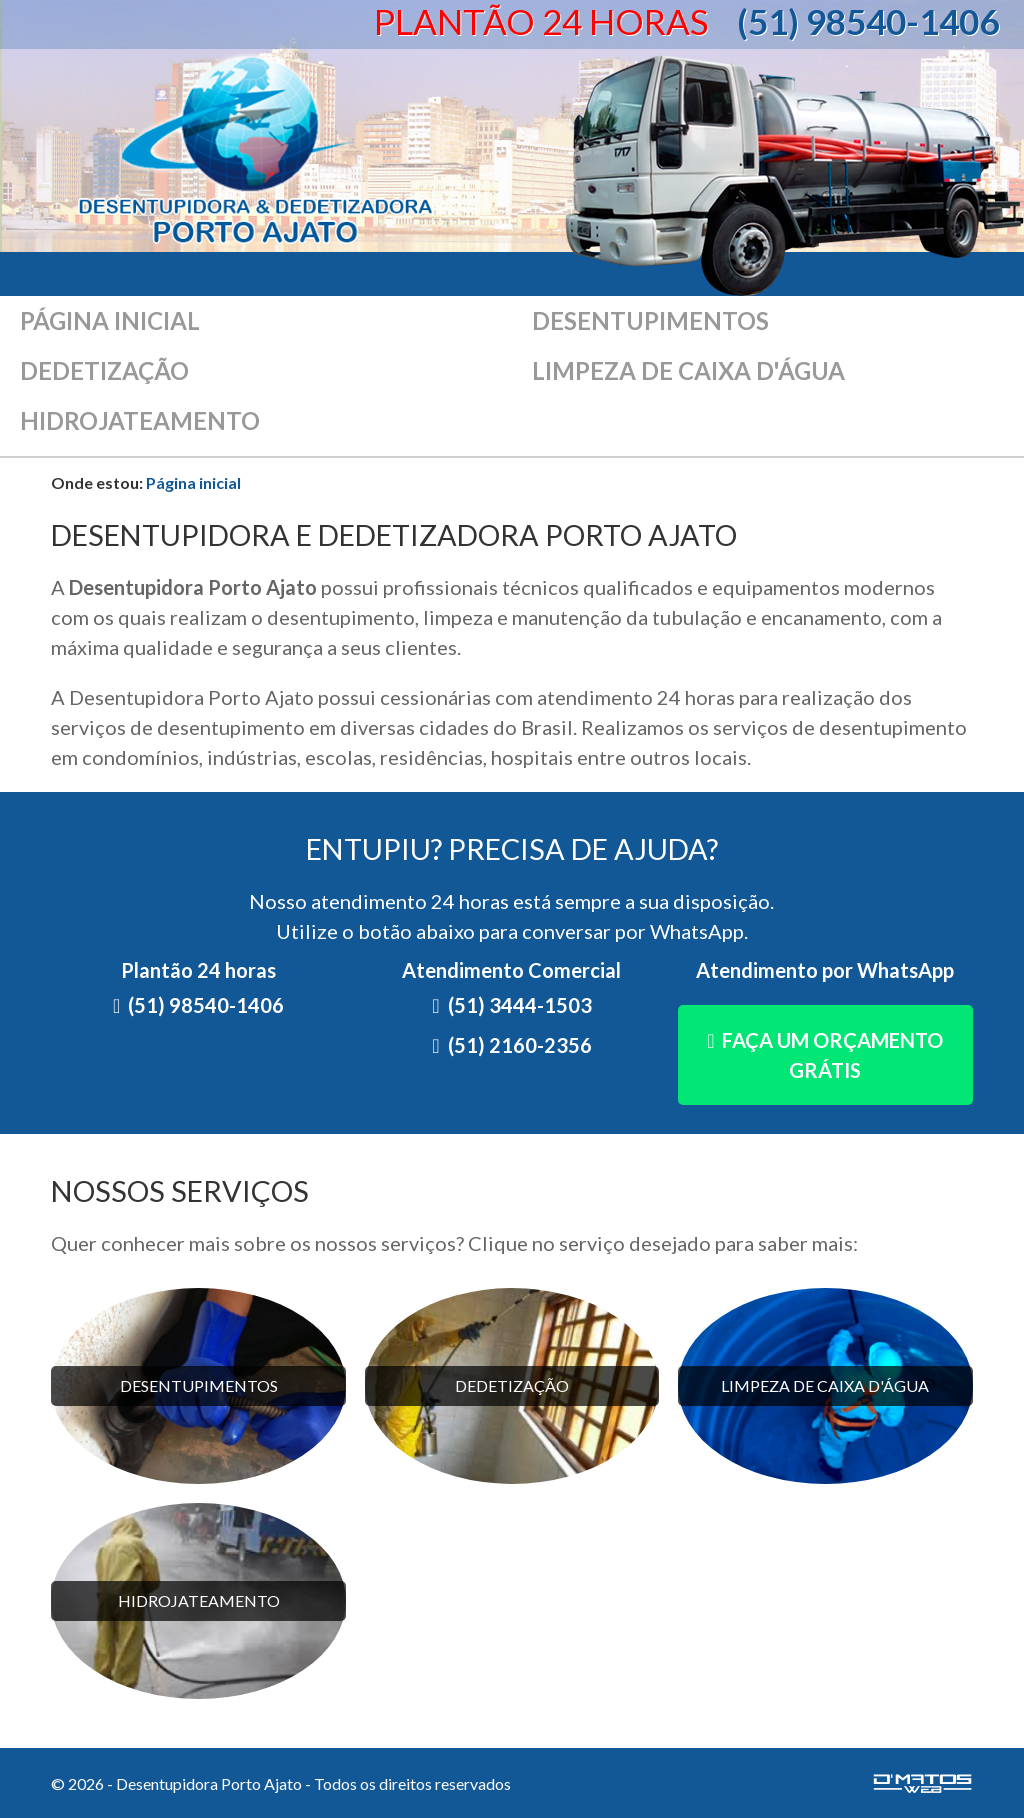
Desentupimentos (650, 320)
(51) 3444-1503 (520, 1005)
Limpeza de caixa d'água (688, 370)
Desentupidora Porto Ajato (256, 150)
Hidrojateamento (140, 420)
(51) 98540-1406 (868, 21)
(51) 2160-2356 (520, 1045)
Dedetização (104, 370)
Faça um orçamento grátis (832, 1055)
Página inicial (110, 320)
